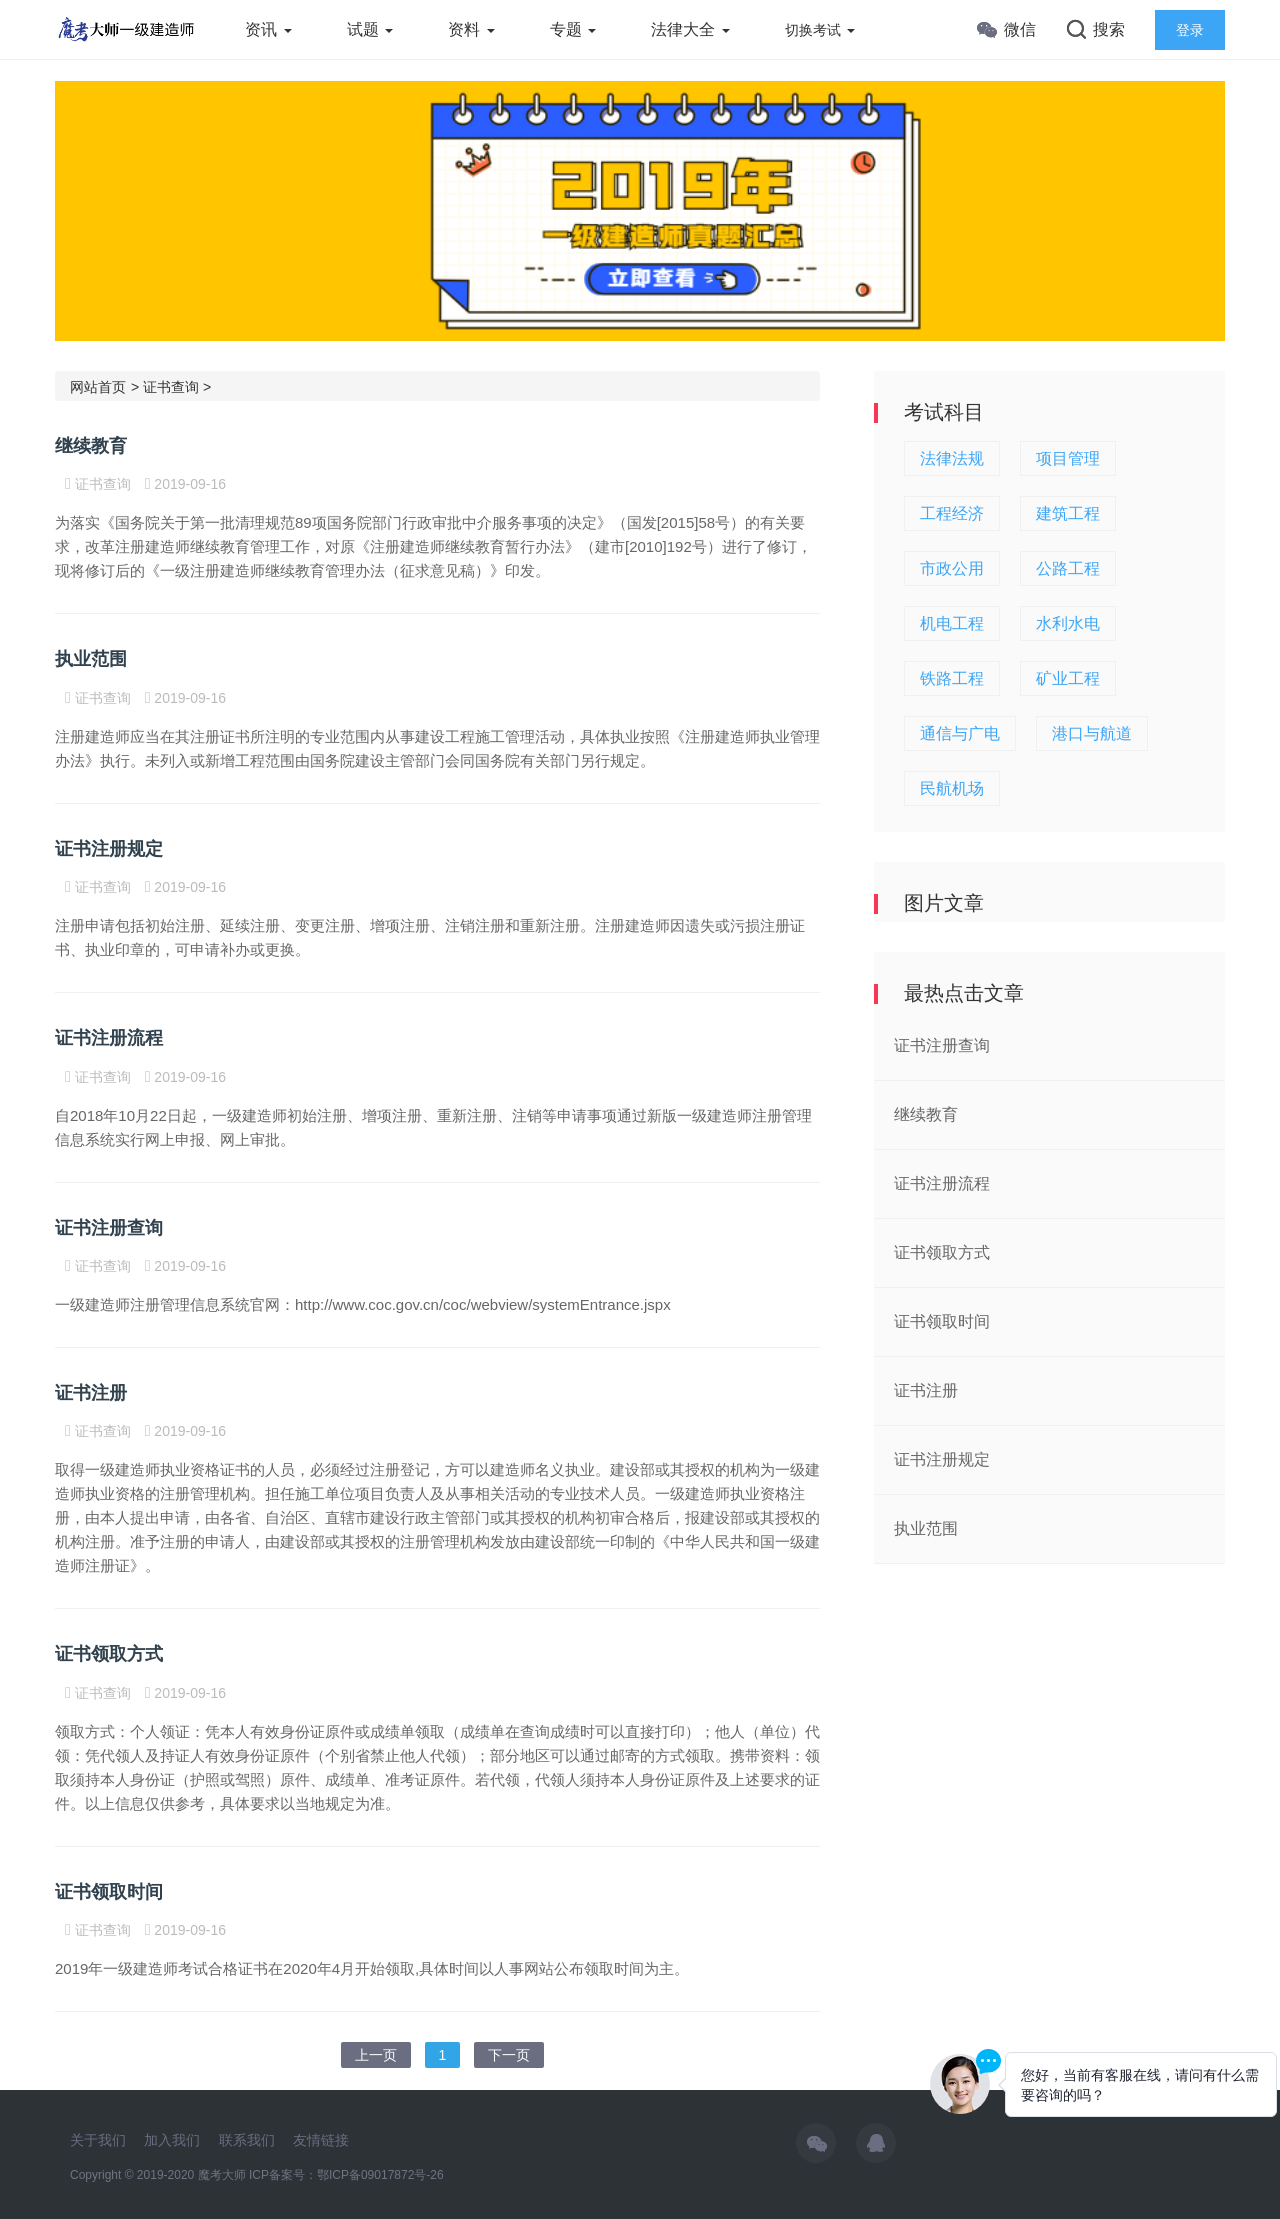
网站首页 (98, 387)
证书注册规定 (109, 849)
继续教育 (91, 446)
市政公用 (952, 568)
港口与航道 (1092, 733)
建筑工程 (1068, 513)
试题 (370, 29)
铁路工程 (952, 678)
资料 (471, 29)
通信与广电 (960, 733)
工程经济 (952, 513)
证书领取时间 (109, 1892)
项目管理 (1068, 458)
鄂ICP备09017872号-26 (380, 2175)
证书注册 (91, 1393)
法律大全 (690, 29)
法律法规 (952, 458)
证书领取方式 (109, 1654)
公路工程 (1068, 568)
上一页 (376, 2055)
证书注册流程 (109, 1038)
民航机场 (952, 788)
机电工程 (952, 623)
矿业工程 (1068, 678)
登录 (1190, 30)
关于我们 (98, 2140)
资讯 (268, 29)
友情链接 (321, 2140)
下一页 (509, 2055)
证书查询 (171, 387)
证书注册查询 (109, 1228)
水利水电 (1068, 623)
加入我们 (172, 2140)
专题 (573, 29)
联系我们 (247, 2140)
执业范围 (91, 659)
